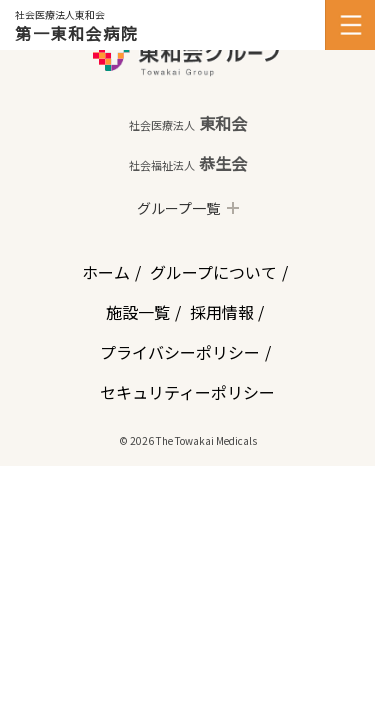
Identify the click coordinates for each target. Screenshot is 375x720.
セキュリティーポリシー (187, 392)
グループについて (213, 272)
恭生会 (188, 163)
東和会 (188, 123)
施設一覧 (138, 312)
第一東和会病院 (76, 33)
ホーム (106, 272)
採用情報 (222, 312)
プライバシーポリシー (180, 352)
